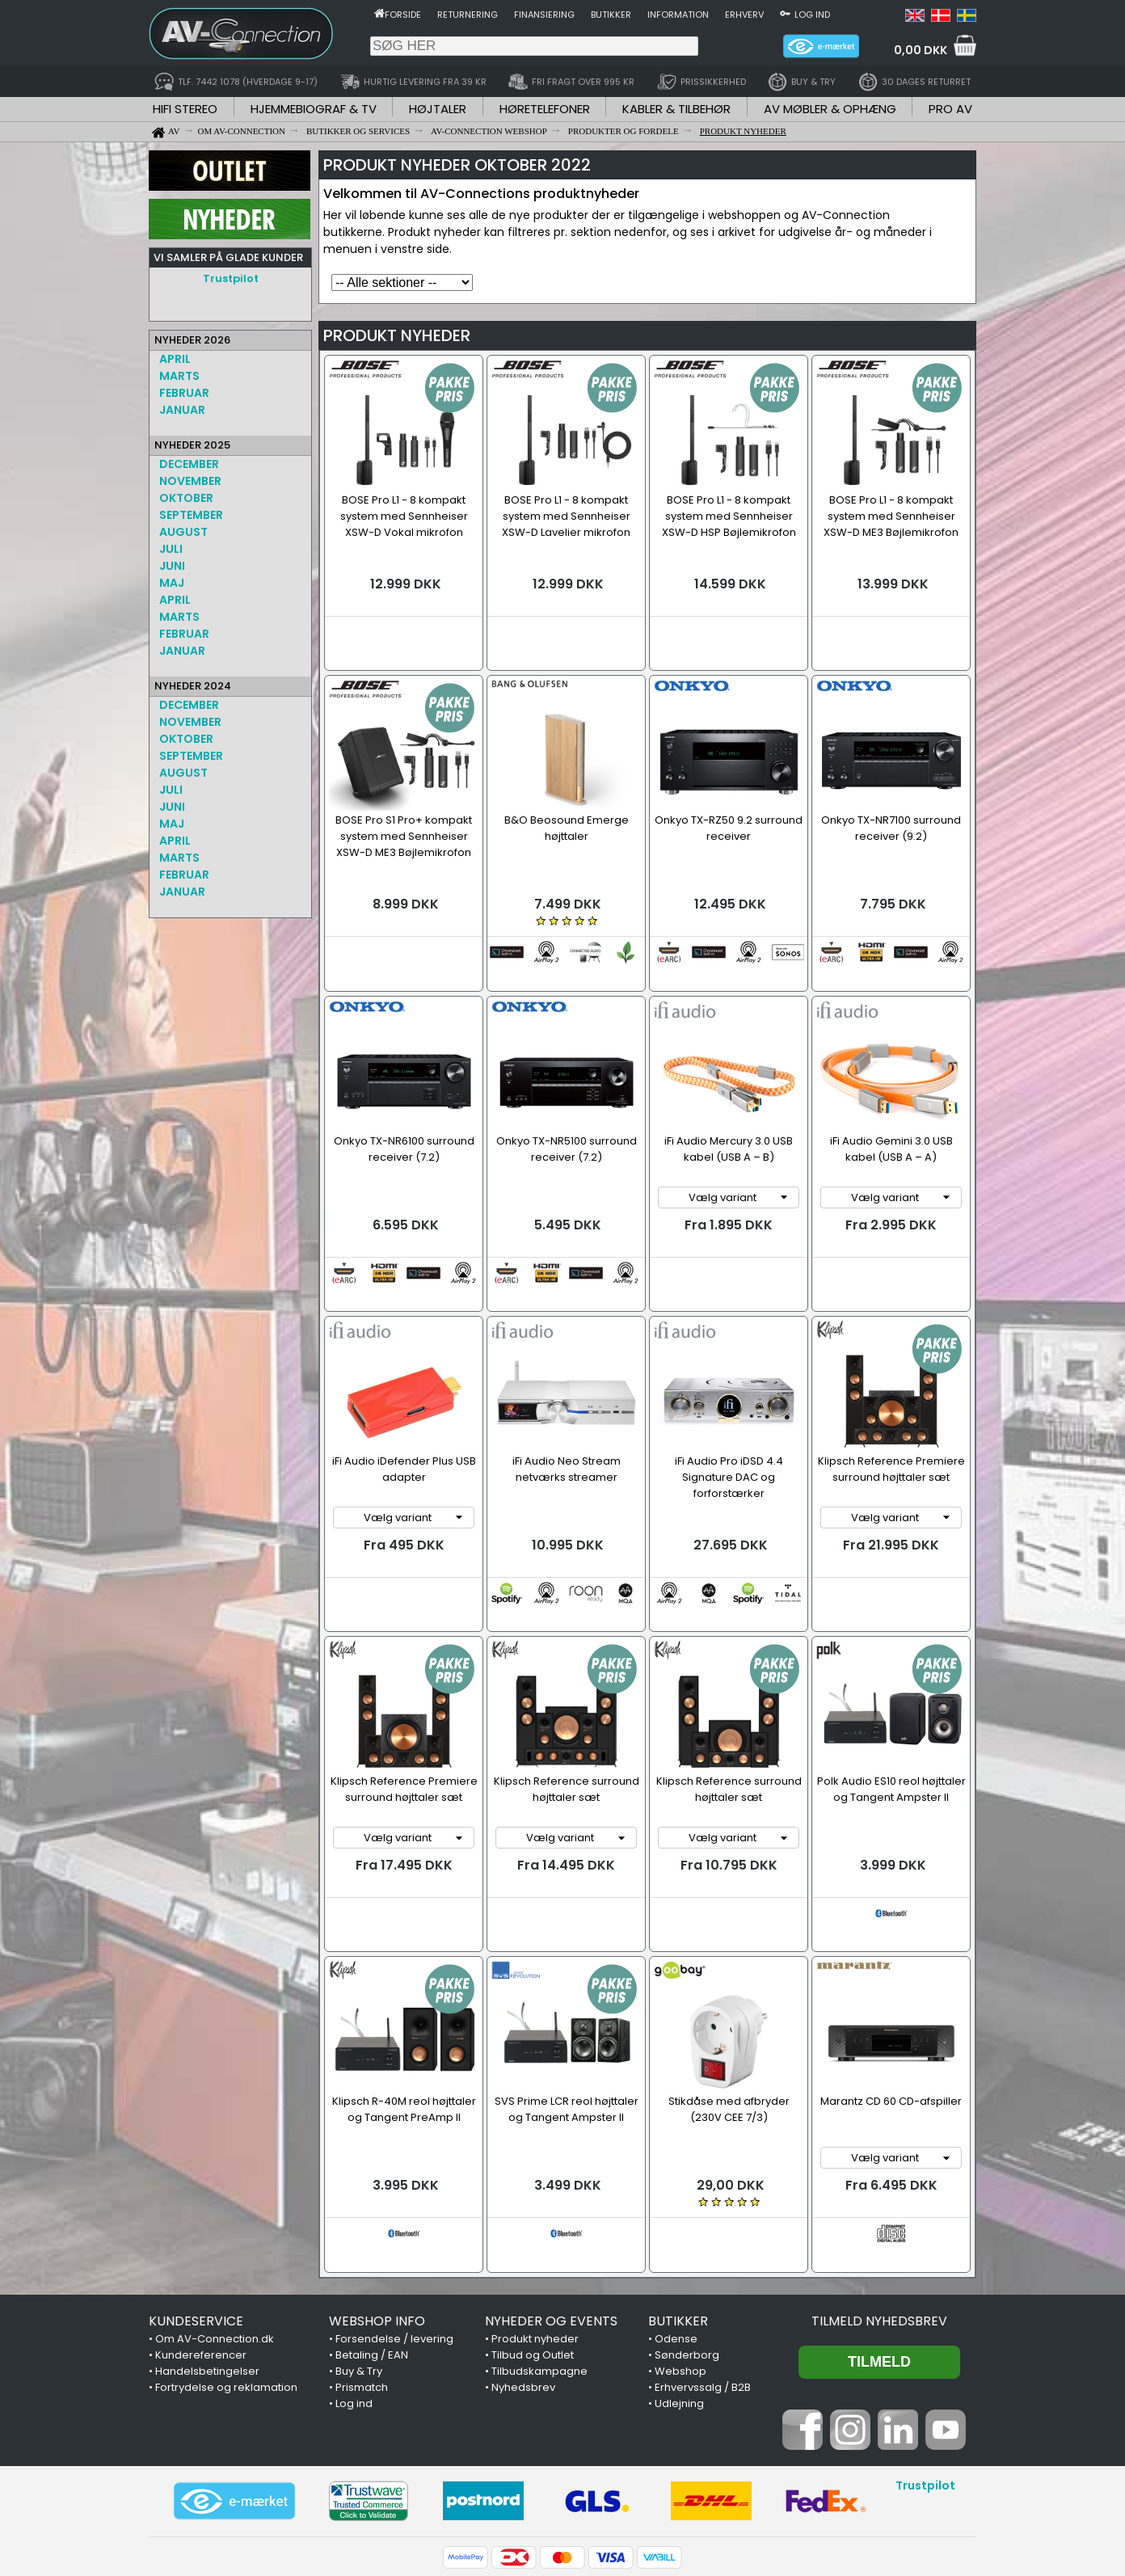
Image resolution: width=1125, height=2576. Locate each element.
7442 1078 (760, 2491)
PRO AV (950, 108)
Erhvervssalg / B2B (703, 2254)
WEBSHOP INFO (377, 2188)
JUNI (172, 566)
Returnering (467, 14)
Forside (403, 14)
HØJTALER (437, 108)
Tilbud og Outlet (532, 2222)
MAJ (171, 583)
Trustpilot (231, 278)
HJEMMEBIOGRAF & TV (314, 108)
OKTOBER (186, 498)
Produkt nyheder (535, 2206)
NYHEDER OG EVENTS (551, 2188)
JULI (171, 549)
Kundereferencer (200, 2222)
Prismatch (361, 2254)
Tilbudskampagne (539, 2238)
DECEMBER (189, 464)
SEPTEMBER (191, 515)
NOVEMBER (190, 481)
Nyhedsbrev (523, 2254)
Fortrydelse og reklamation (226, 2254)
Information (678, 14)
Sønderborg (687, 2222)
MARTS (179, 376)
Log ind (812, 14)
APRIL (175, 359)
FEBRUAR (184, 393)
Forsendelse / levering (394, 2206)
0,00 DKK (920, 50)
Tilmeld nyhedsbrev (879, 2188)
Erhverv (744, 14)
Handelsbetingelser (207, 2238)
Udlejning (679, 2271)
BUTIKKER (678, 2188)
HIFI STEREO (185, 108)
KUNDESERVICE (196, 2188)
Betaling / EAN (371, 2222)
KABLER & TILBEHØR (676, 108)
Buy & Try (358, 2238)
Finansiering (544, 14)
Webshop (680, 2238)
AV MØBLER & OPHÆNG (830, 108)
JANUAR (182, 410)
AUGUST (183, 532)
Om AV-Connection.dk (214, 2206)
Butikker (611, 14)
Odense (676, 2206)
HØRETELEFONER (544, 108)
